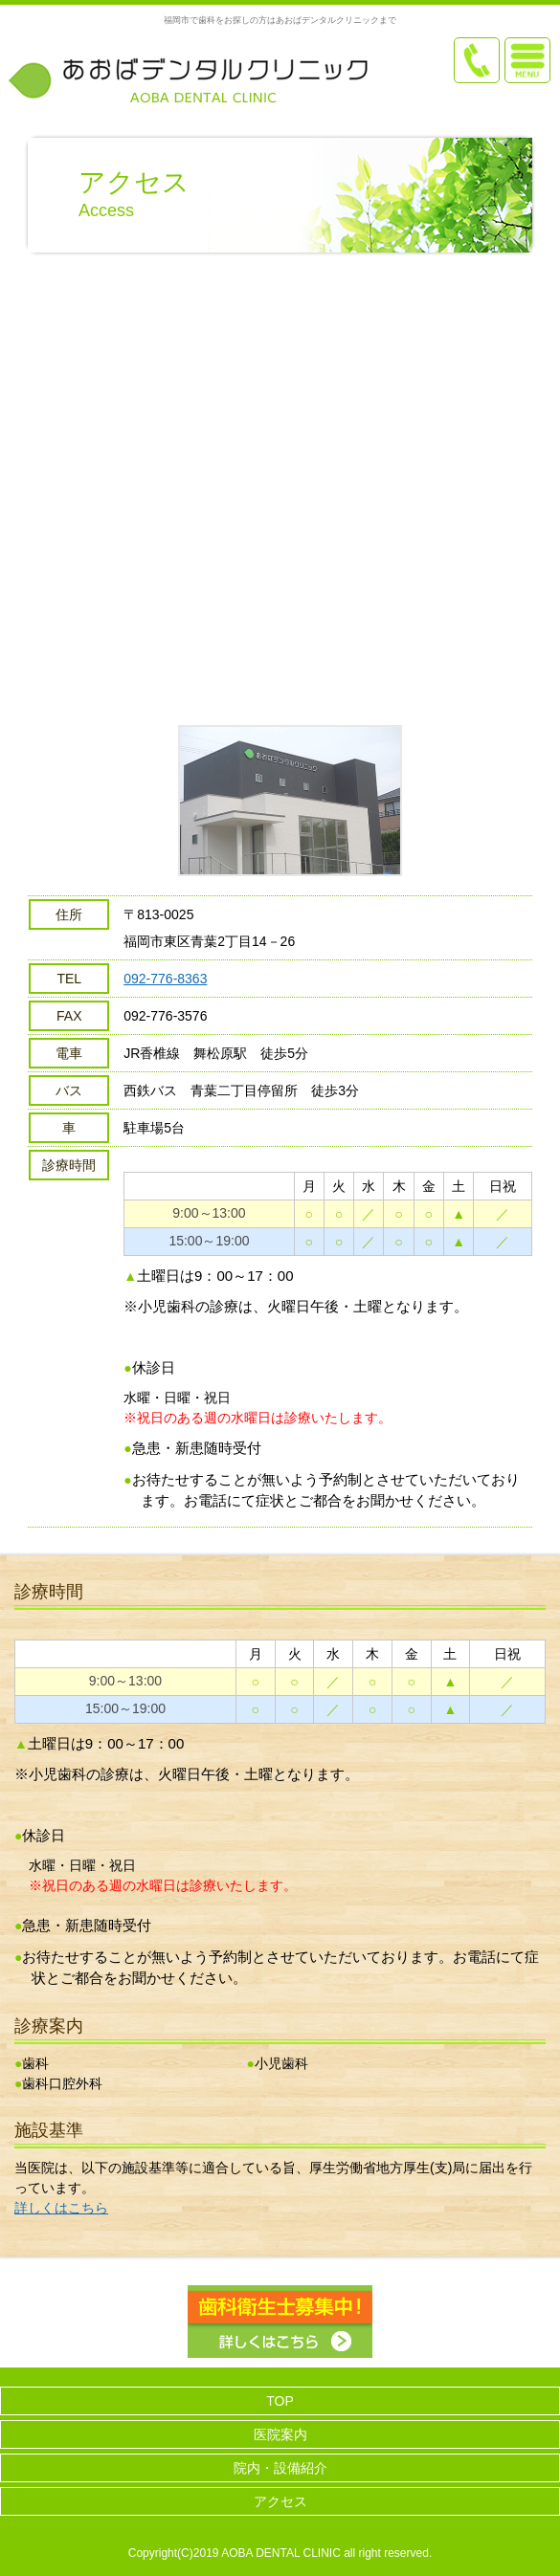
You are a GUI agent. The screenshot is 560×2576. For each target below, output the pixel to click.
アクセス (280, 2501)
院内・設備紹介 (280, 2468)
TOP (280, 2401)
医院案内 (280, 2434)
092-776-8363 (165, 978)
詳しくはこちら (61, 2207)
